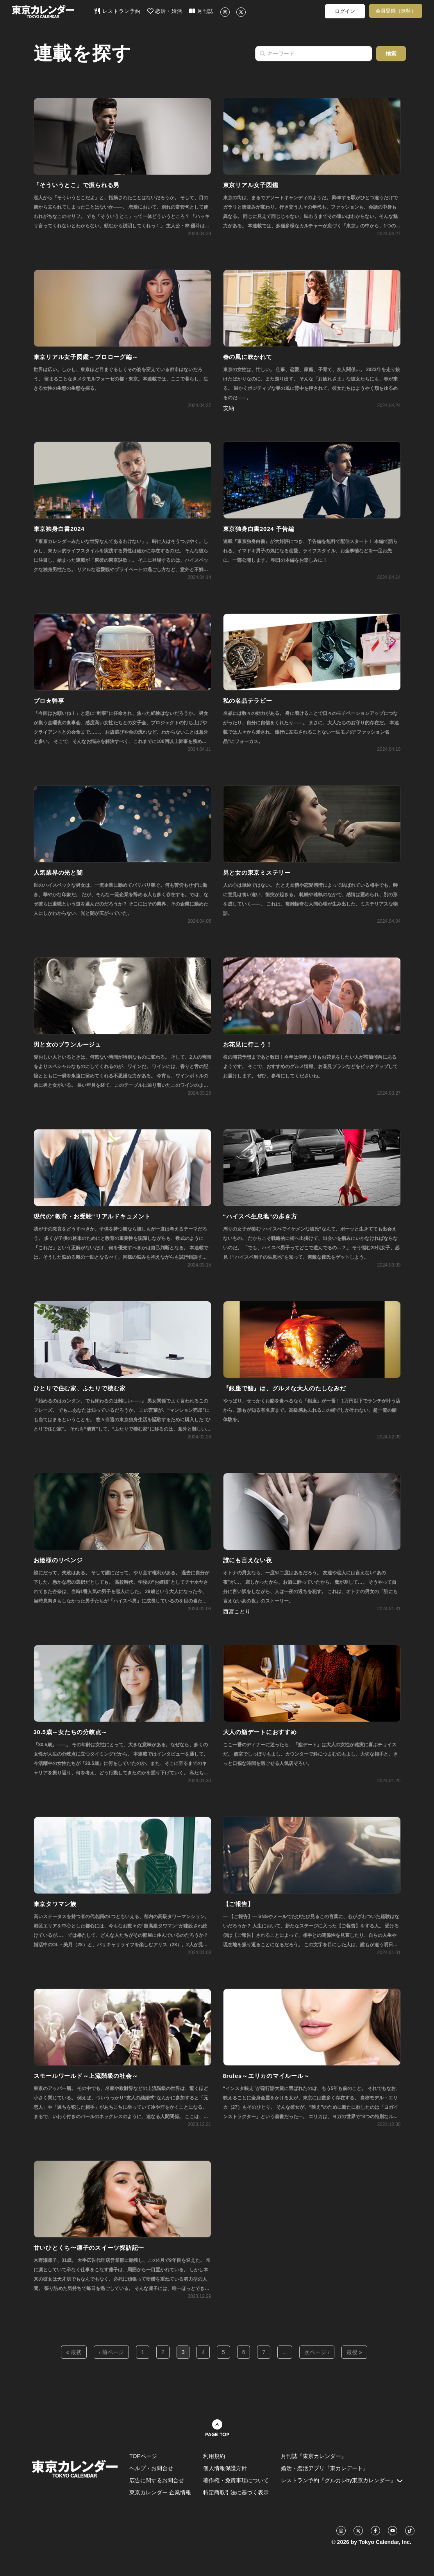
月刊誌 (201, 11)
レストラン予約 (117, 11)
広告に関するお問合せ (156, 2480)
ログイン (345, 11)
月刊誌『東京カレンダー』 (313, 2456)
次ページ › (317, 2352)
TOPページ (143, 2456)
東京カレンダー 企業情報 (160, 2492)
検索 (391, 53)
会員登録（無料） (395, 11)
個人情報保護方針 (225, 2468)
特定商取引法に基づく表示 (236, 2492)
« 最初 (74, 2352)
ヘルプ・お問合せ (151, 2468)
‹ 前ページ (111, 2352)
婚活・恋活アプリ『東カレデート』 (324, 2468)
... (284, 2352)
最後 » (354, 2352)
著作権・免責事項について (236, 2480)
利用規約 (214, 2456)
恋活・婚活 (165, 11)
